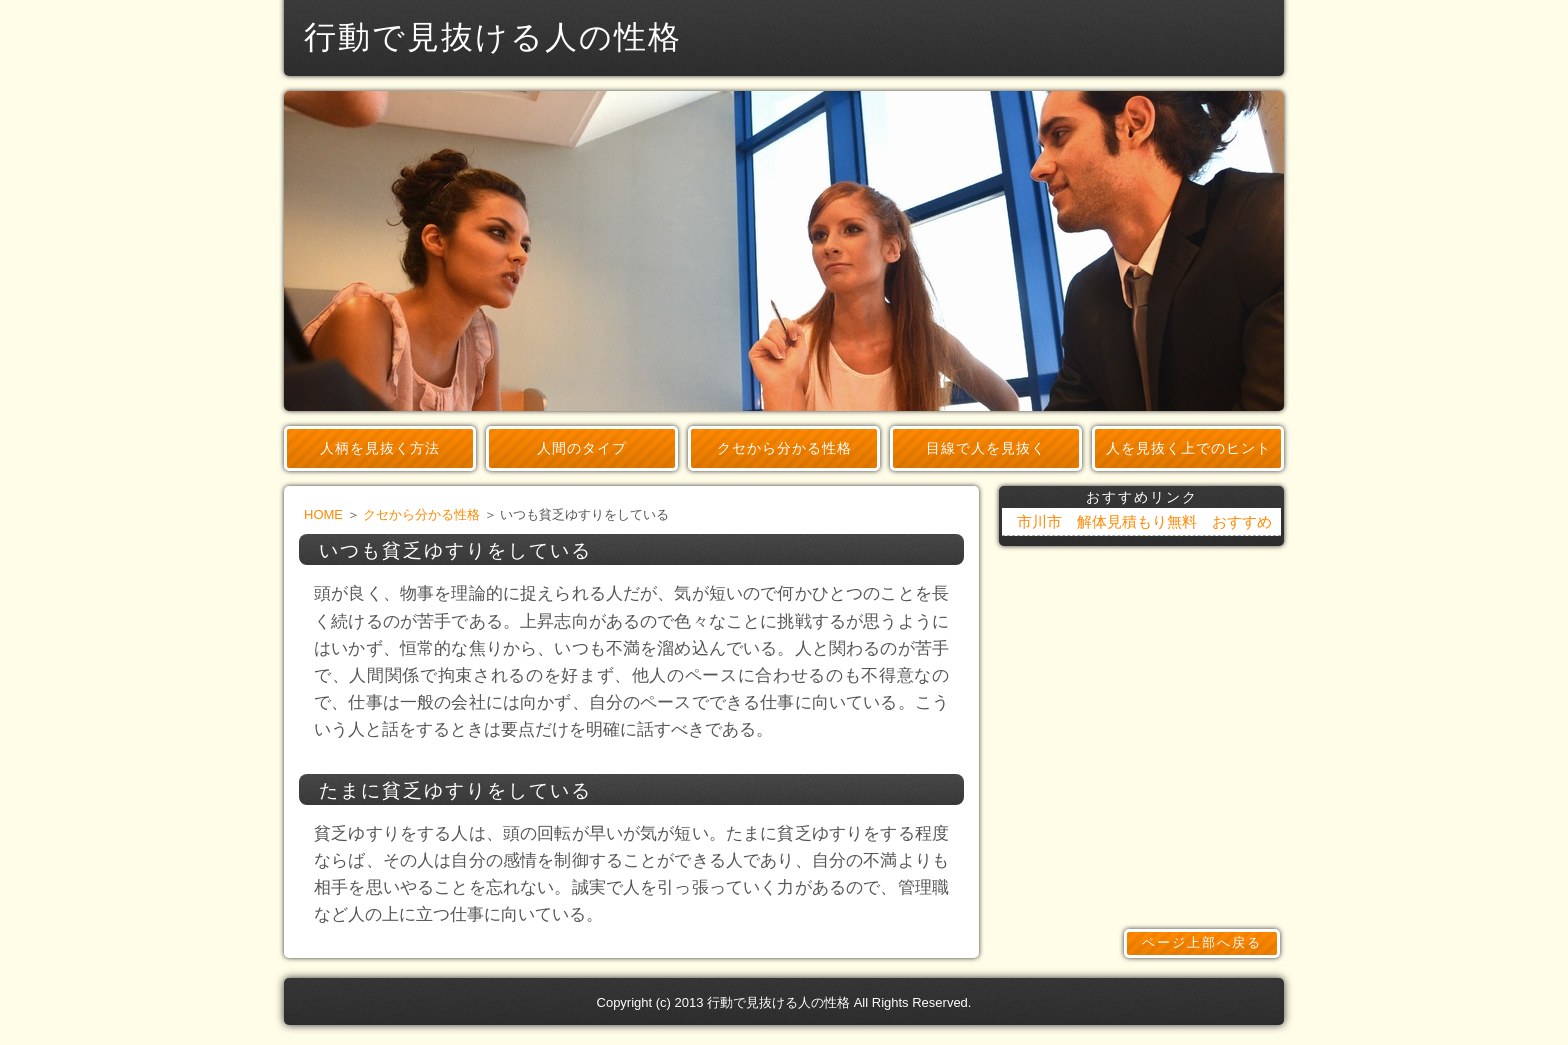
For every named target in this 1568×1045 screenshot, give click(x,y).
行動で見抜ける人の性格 (778, 1002)
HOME (323, 514)
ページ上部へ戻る (1202, 942)
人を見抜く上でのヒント (1188, 448)
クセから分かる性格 (784, 448)
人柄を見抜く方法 (380, 448)
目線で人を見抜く (986, 448)
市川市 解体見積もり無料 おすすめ (1144, 521)
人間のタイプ (582, 448)
